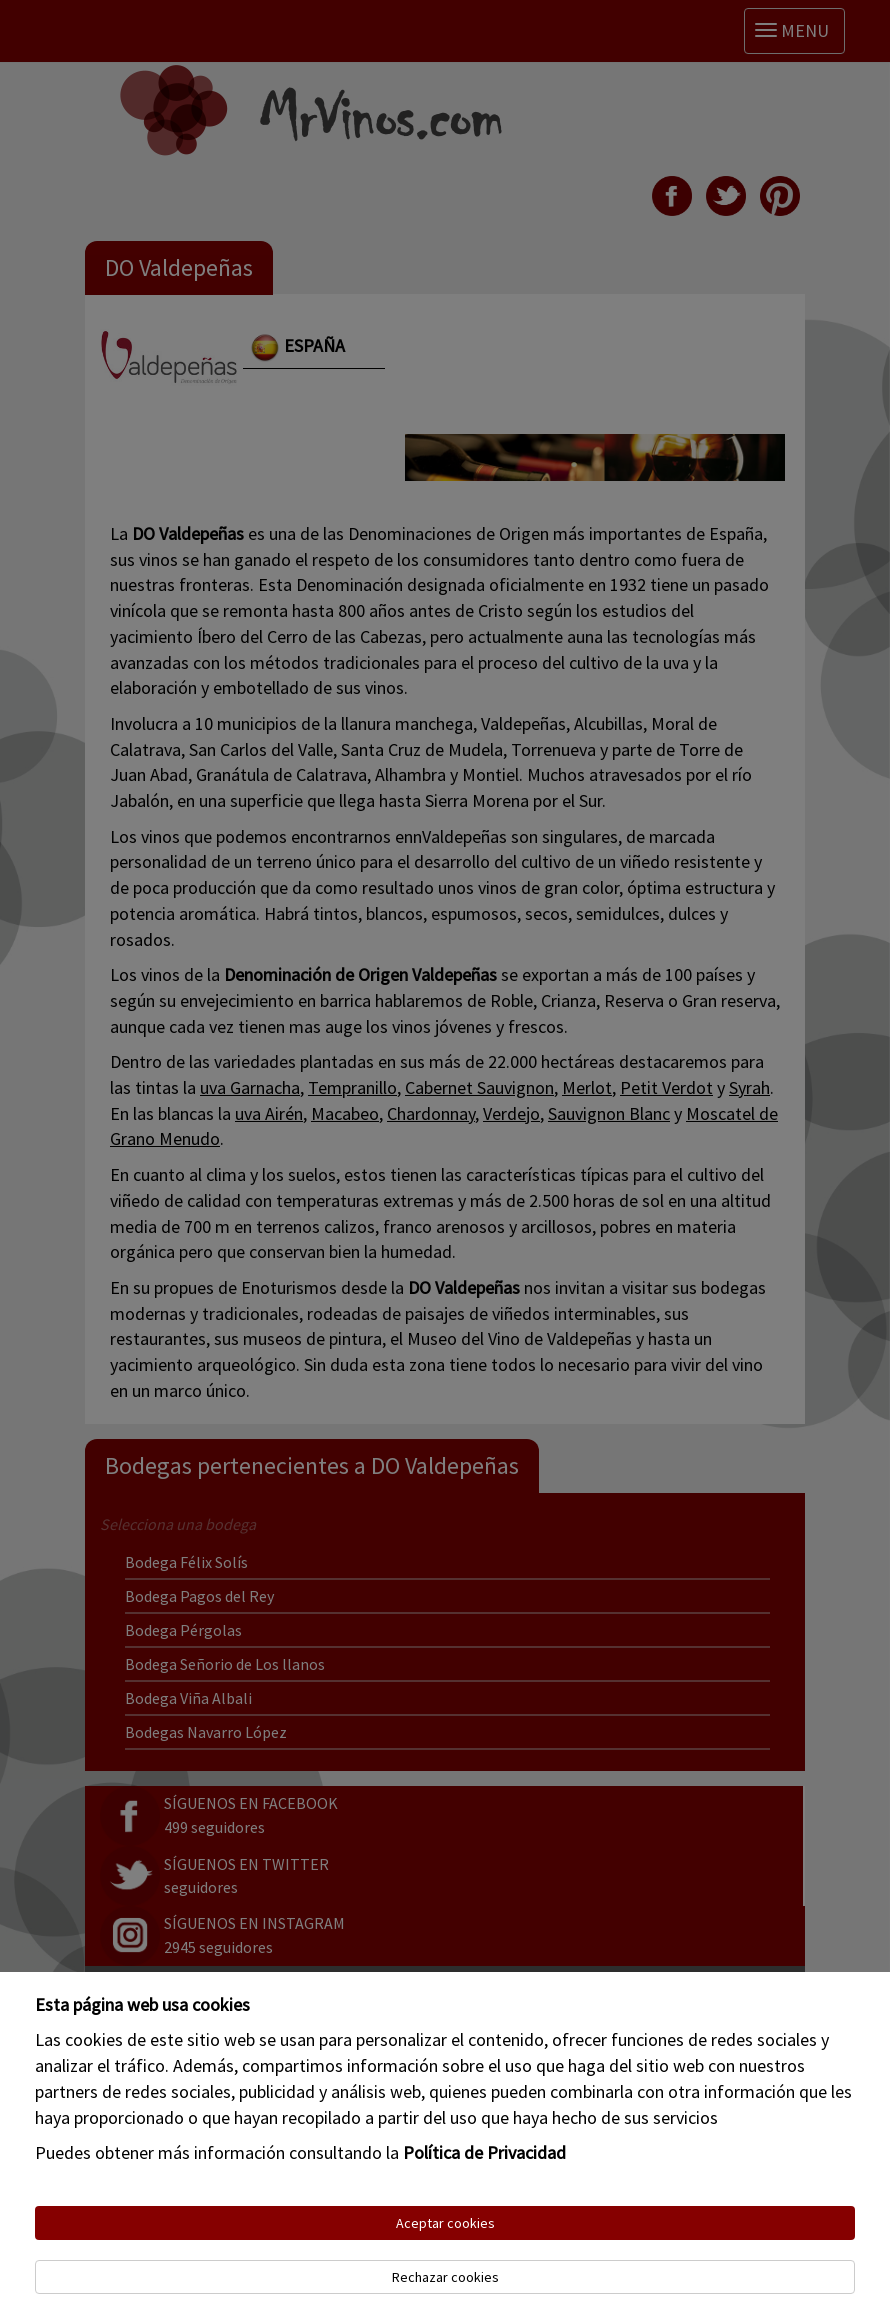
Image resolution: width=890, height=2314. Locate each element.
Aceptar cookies (445, 2223)
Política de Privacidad (484, 2152)
